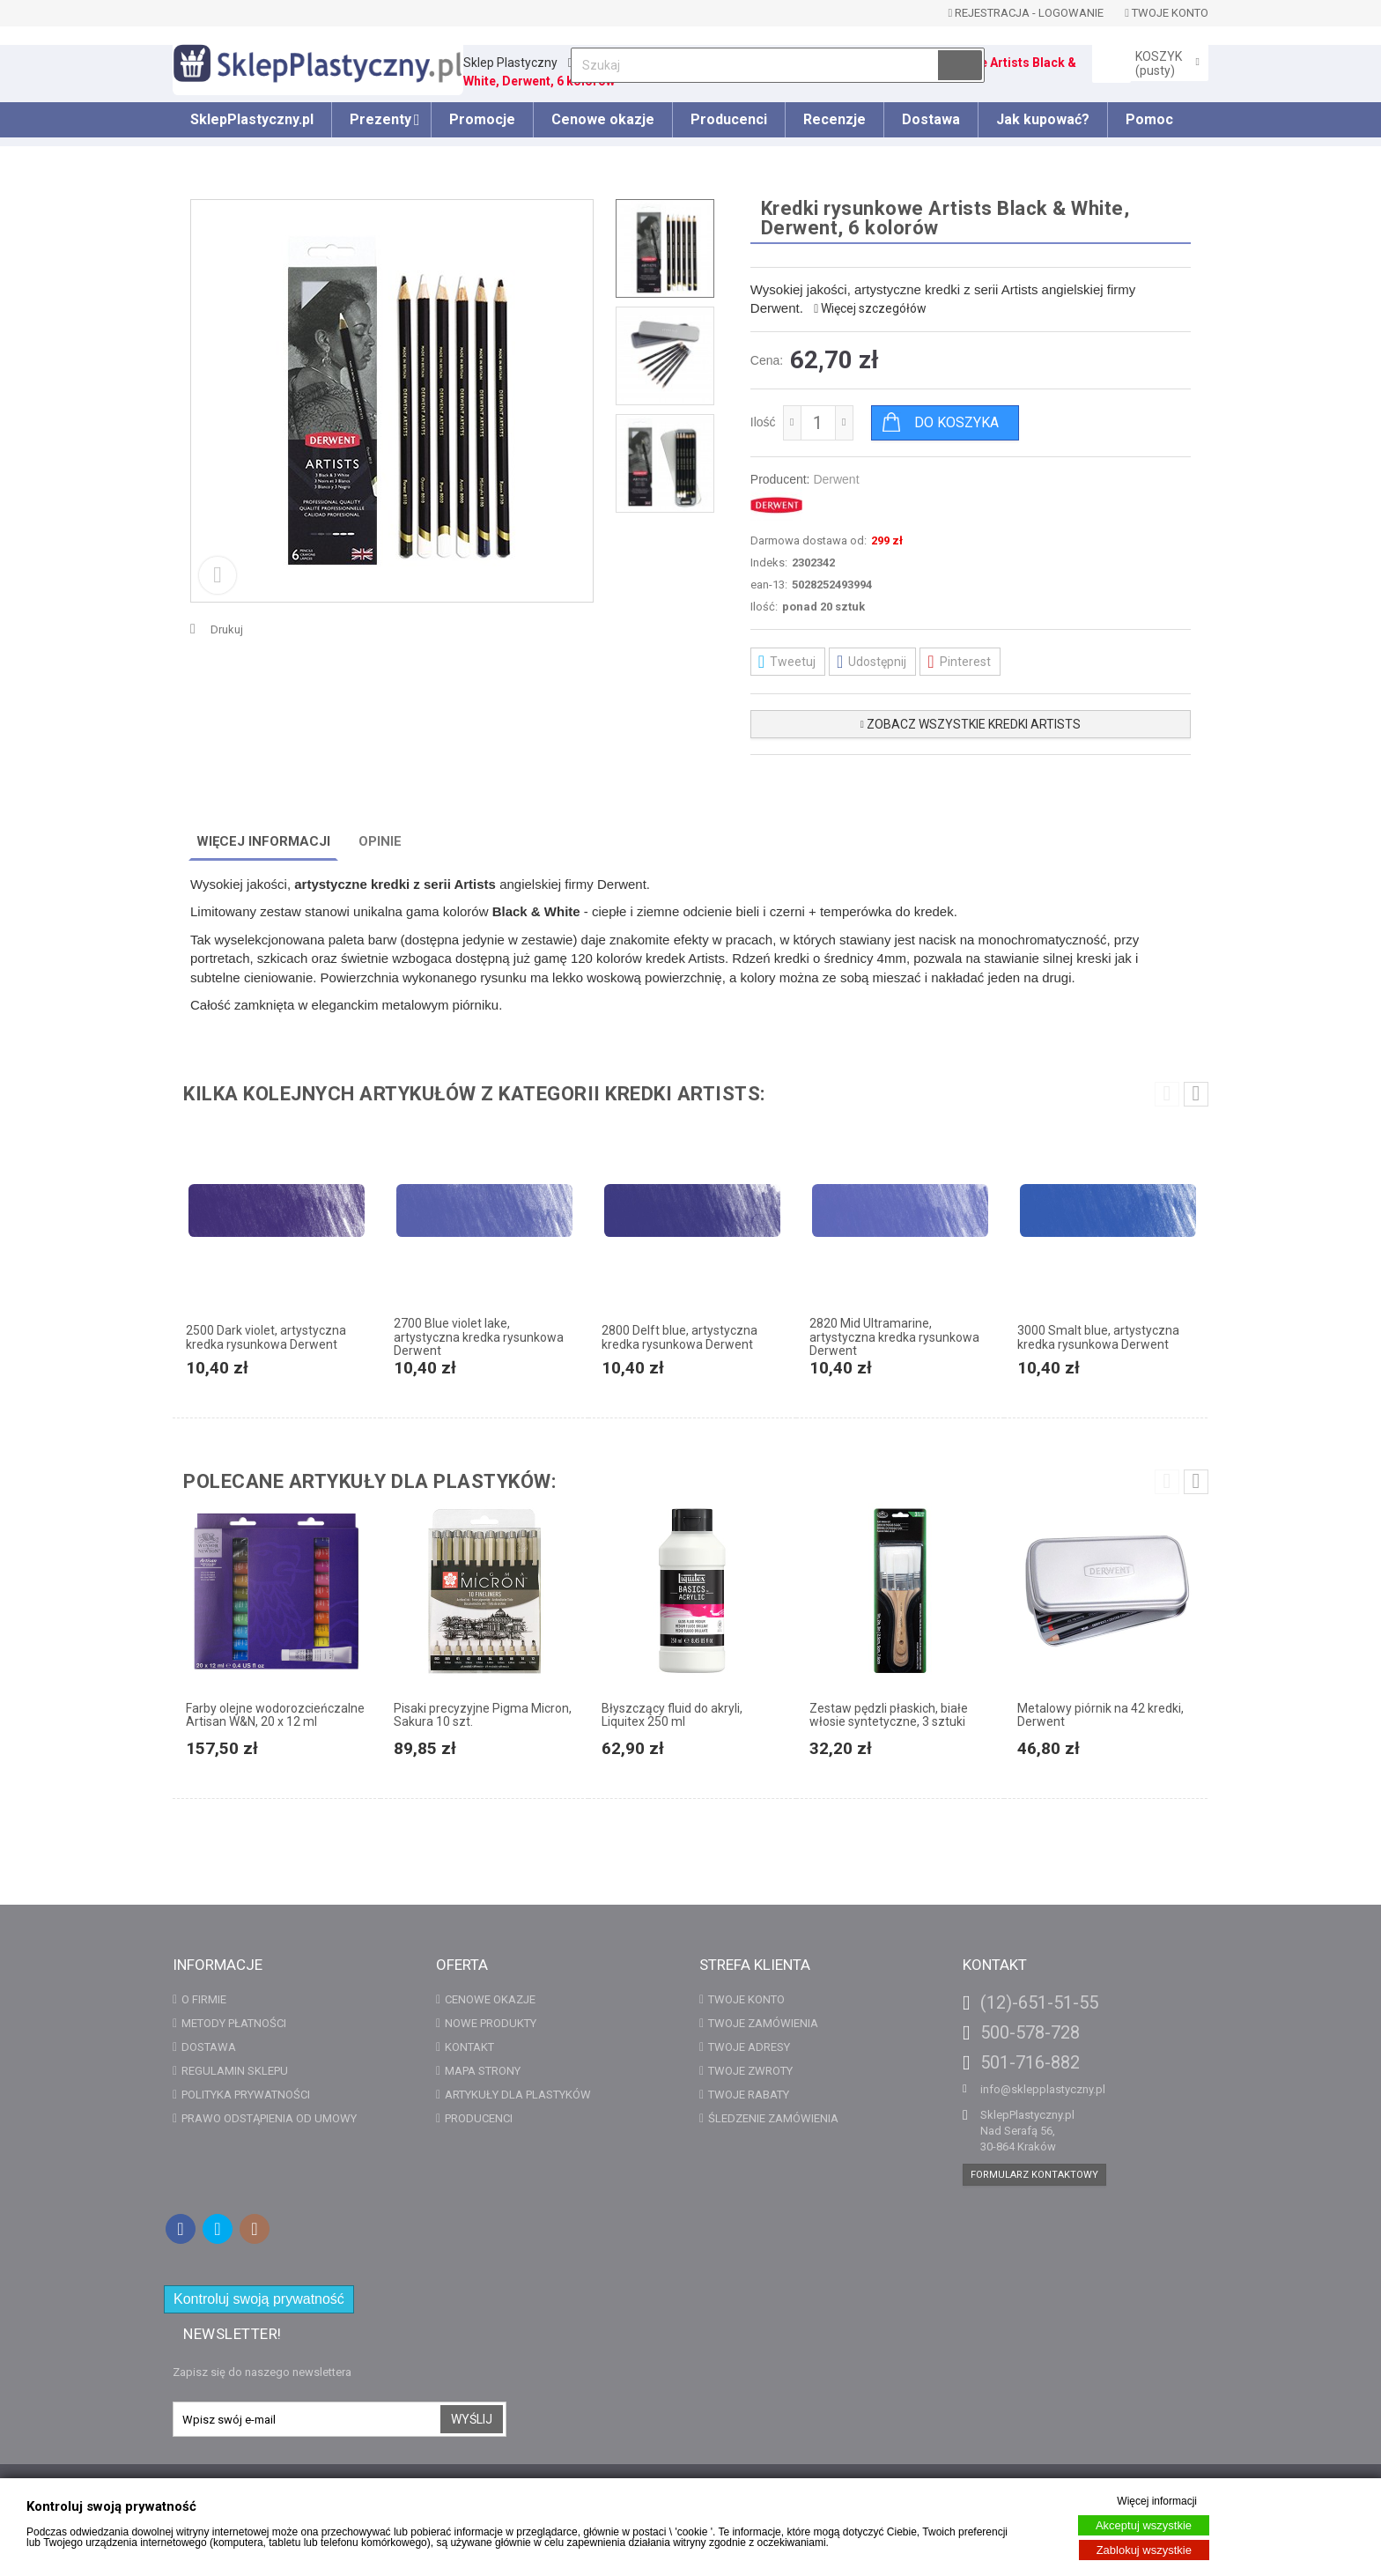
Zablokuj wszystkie (1144, 2550)
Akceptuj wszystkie (1144, 2525)
